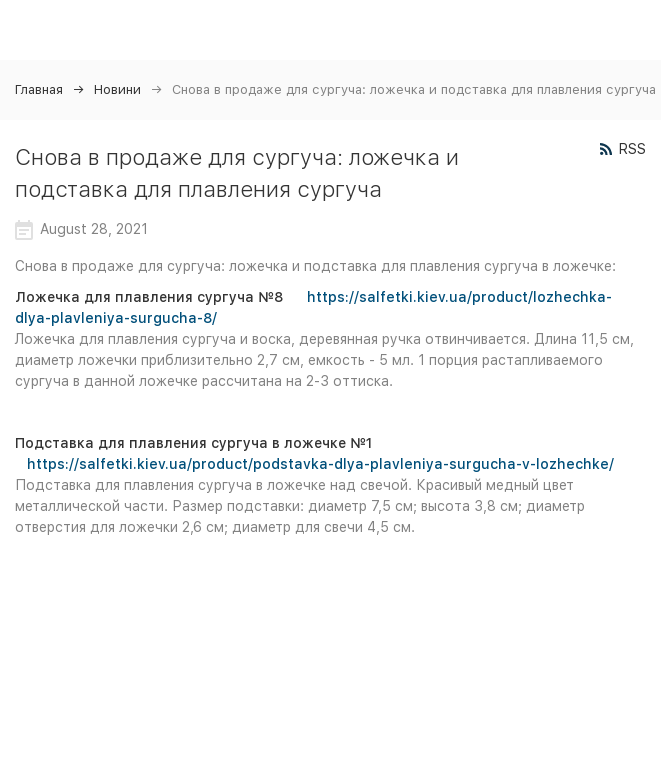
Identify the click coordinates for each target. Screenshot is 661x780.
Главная (39, 89)
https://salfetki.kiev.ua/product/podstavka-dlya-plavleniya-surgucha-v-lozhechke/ (320, 464)
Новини (117, 89)
